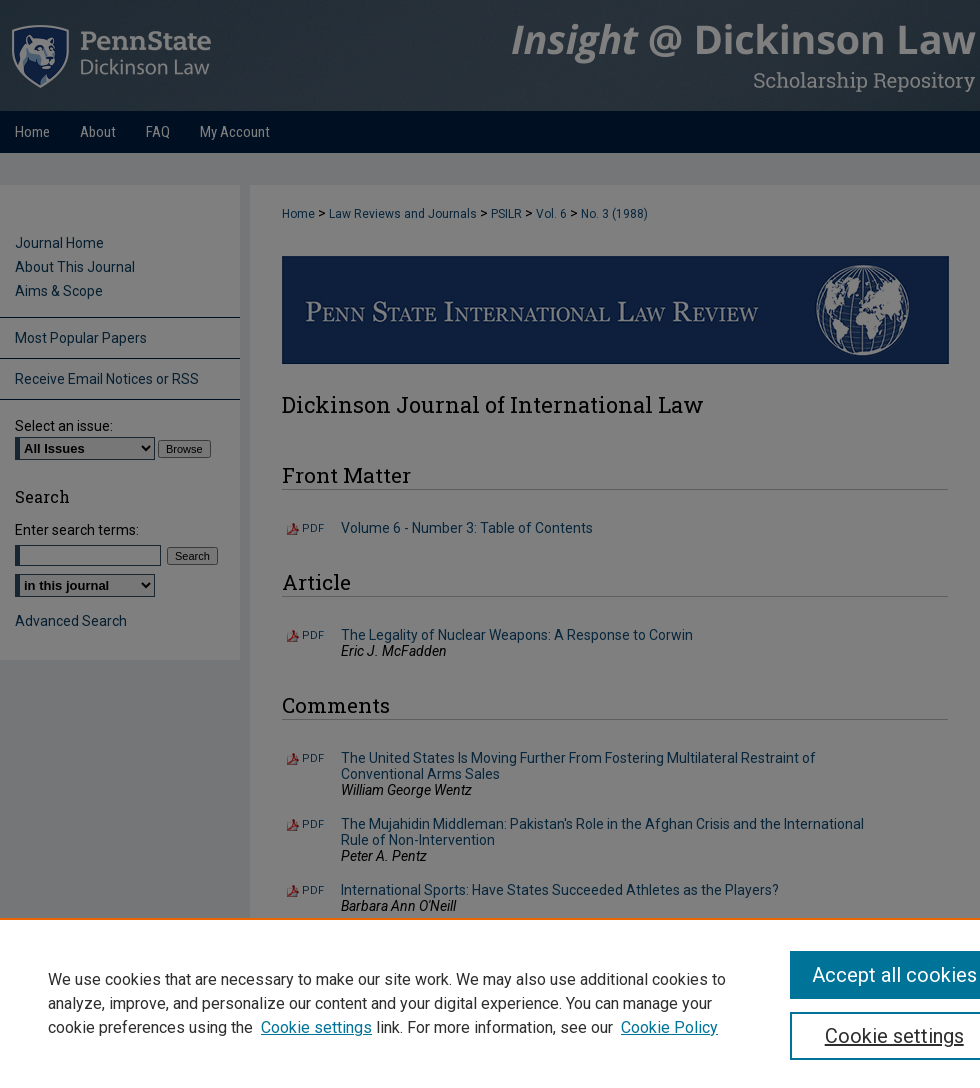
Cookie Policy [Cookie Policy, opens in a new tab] (669, 1027)
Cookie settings (316, 1027)
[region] (490, 1003)
